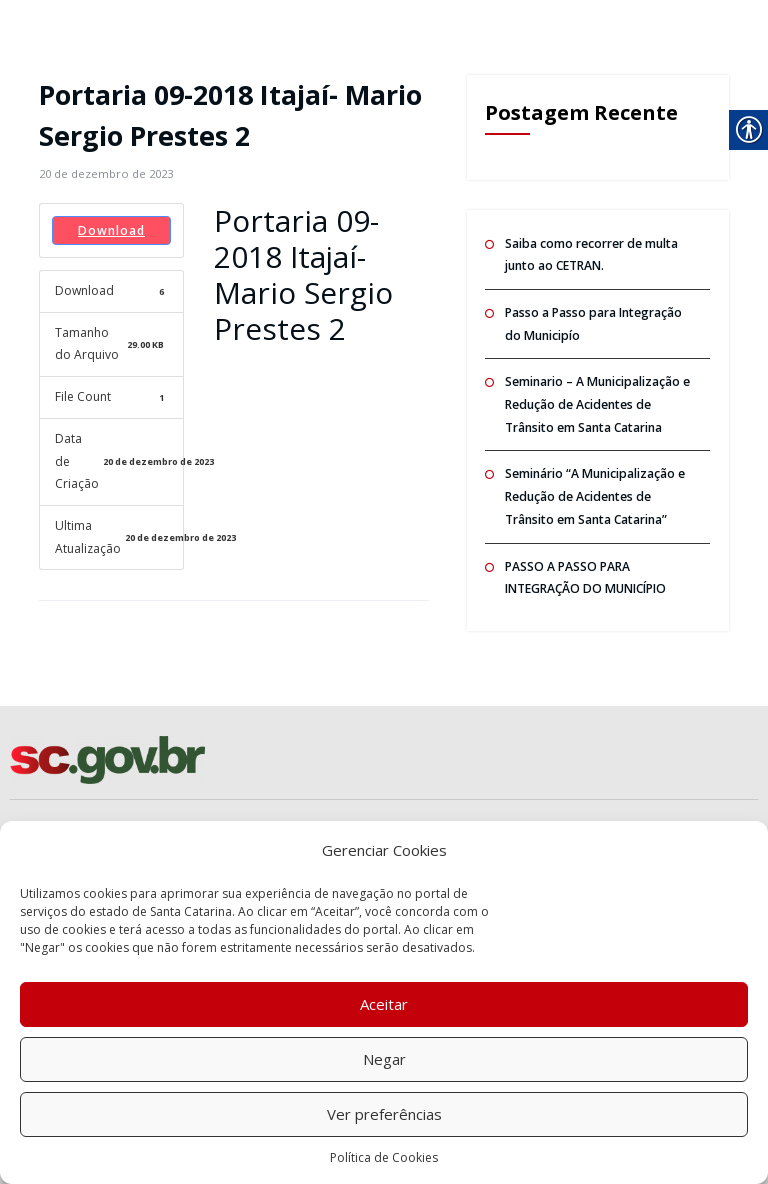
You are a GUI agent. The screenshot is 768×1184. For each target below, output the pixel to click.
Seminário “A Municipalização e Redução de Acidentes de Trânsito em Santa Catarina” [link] (594, 495)
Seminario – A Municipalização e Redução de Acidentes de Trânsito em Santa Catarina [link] (596, 404)
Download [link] (111, 229)
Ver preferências (384, 1114)
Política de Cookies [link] (384, 1157)
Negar (384, 1059)
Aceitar (384, 1004)
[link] (106, 173)
